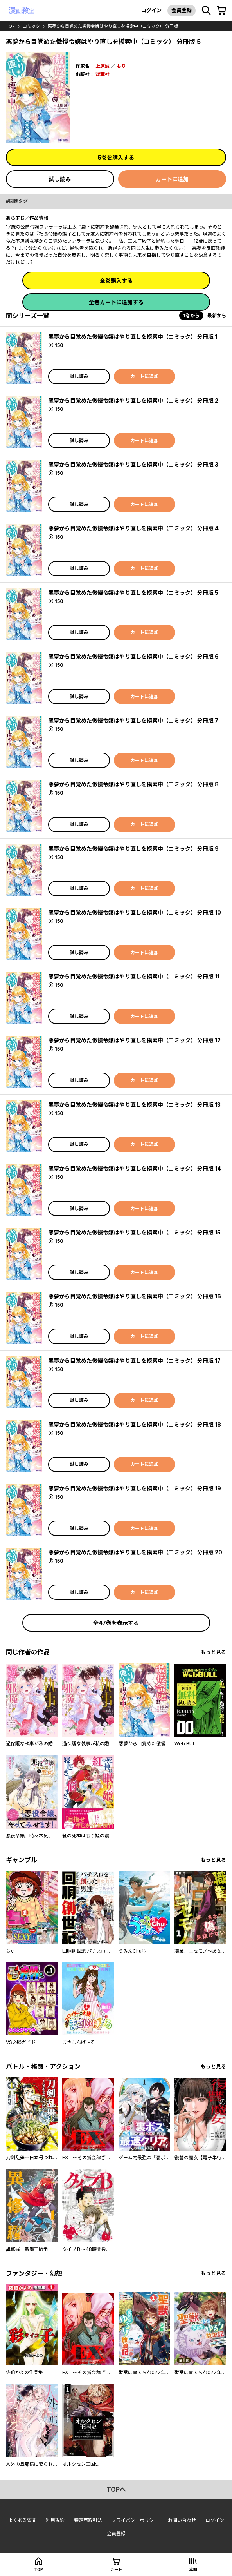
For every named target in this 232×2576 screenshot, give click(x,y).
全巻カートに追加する (116, 302)
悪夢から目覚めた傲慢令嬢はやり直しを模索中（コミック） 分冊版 (113, 26)
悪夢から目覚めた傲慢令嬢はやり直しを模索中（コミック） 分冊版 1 (132, 336)
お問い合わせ (182, 2520)
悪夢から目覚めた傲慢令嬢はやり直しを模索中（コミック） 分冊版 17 (134, 1360)
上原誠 (102, 66)
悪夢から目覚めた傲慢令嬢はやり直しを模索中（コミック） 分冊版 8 (133, 784)
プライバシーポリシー (135, 2520)
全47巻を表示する (116, 1622)
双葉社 (102, 74)
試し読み (60, 179)
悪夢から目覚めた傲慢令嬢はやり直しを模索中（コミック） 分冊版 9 (133, 848)
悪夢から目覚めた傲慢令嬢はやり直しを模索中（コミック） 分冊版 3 (133, 464)
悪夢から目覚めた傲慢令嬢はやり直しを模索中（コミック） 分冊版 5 (133, 592)
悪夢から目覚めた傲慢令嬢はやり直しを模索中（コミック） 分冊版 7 (133, 720)
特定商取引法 (88, 2520)
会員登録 (181, 10)
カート (116, 2569)
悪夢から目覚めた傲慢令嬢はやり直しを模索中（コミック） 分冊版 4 (133, 528)
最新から (216, 315)
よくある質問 (22, 2520)
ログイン (151, 10)
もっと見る (213, 1652)
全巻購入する (116, 280)
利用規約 (55, 2520)
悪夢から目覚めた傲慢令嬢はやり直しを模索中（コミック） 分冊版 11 (133, 976)
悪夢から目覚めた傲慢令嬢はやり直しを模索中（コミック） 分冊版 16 (134, 1296)
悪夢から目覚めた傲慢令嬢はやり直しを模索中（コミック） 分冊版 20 (135, 1552)
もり (121, 66)
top (10, 26)
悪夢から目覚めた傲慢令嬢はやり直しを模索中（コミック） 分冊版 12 (134, 1040)
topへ (116, 2489)
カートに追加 (172, 179)
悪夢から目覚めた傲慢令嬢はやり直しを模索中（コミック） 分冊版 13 (134, 1104)
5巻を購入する (116, 157)
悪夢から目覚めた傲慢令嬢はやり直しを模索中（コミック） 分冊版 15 (134, 1232)
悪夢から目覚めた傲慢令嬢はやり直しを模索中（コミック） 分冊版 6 (133, 656)
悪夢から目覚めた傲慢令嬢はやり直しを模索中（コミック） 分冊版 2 (133, 400)
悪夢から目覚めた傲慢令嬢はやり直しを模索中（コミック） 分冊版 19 (134, 1488)
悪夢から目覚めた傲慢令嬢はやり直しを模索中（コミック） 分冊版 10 (134, 912)
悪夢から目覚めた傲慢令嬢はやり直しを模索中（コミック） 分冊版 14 (134, 1168)
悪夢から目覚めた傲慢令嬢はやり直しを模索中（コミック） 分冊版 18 (134, 1424)
